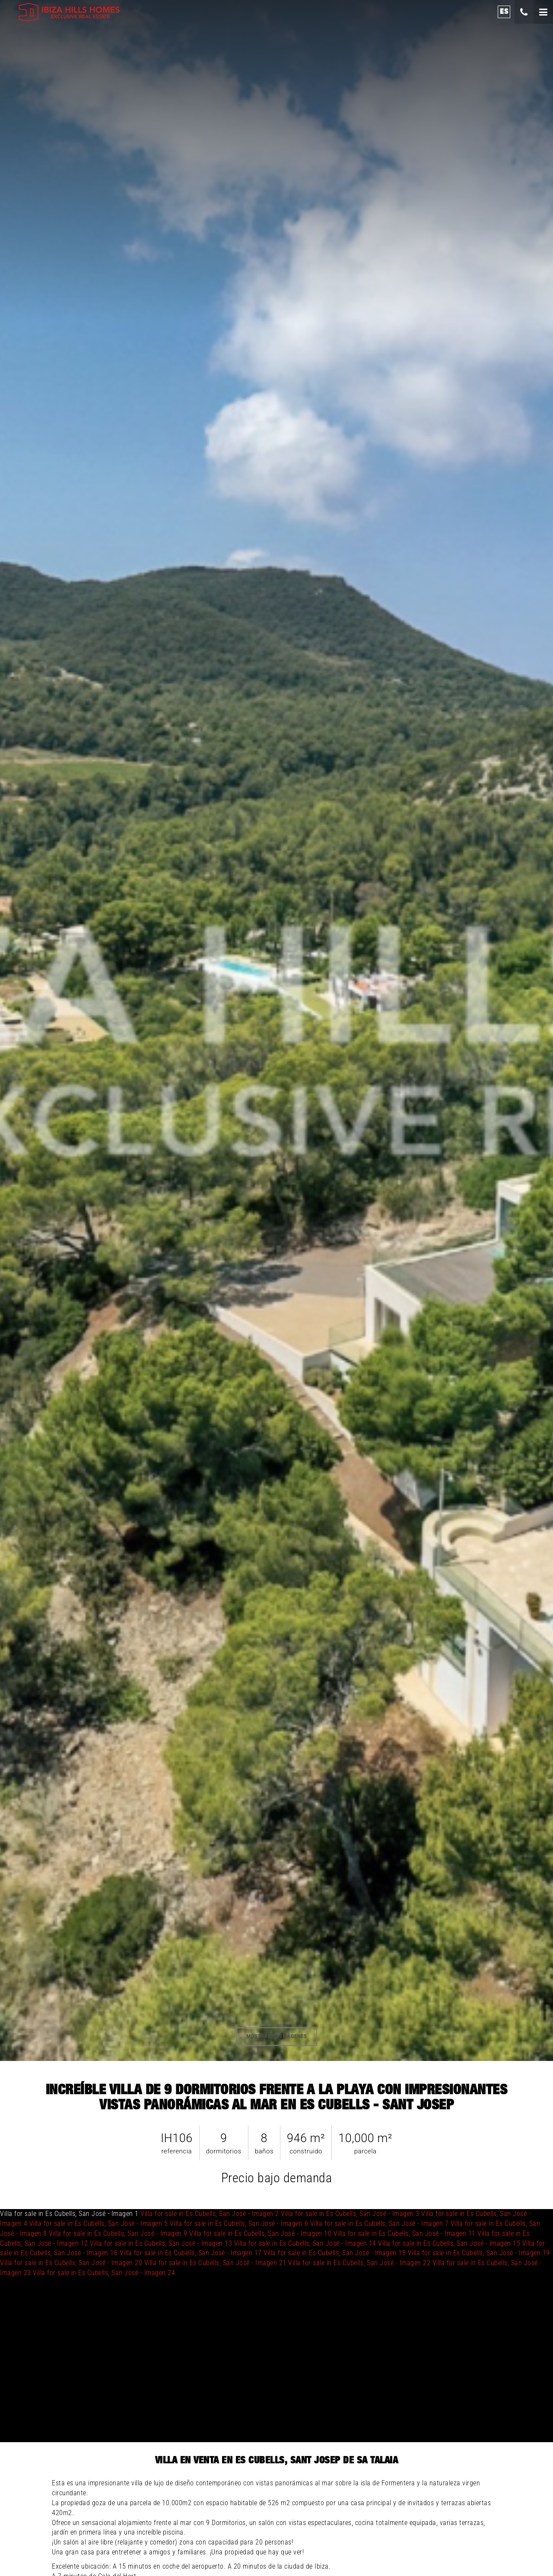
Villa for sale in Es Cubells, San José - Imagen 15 (449, 2243)
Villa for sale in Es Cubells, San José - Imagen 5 (98, 2223)
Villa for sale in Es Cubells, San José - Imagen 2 (209, 2213)
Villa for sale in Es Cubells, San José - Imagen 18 (335, 2253)
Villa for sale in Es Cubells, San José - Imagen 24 (104, 2273)
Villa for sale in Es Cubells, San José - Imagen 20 (71, 2263)
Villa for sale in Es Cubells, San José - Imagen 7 (379, 2223)
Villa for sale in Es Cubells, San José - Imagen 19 (479, 2253)
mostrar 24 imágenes (276, 2036)
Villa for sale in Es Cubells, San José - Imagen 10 (260, 2233)
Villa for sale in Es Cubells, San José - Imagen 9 (118, 2233)
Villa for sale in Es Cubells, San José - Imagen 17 (191, 2253)
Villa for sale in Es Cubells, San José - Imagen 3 (350, 2213)
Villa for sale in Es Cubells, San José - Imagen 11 (405, 2233)
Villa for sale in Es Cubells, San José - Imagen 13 (161, 2243)
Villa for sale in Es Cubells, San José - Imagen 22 (359, 2263)
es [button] (504, 11)
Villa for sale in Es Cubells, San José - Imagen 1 (275, 2243)
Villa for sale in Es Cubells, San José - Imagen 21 (215, 2263)
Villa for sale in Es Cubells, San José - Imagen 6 (239, 2223)
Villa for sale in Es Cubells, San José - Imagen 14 (305, 2243)
